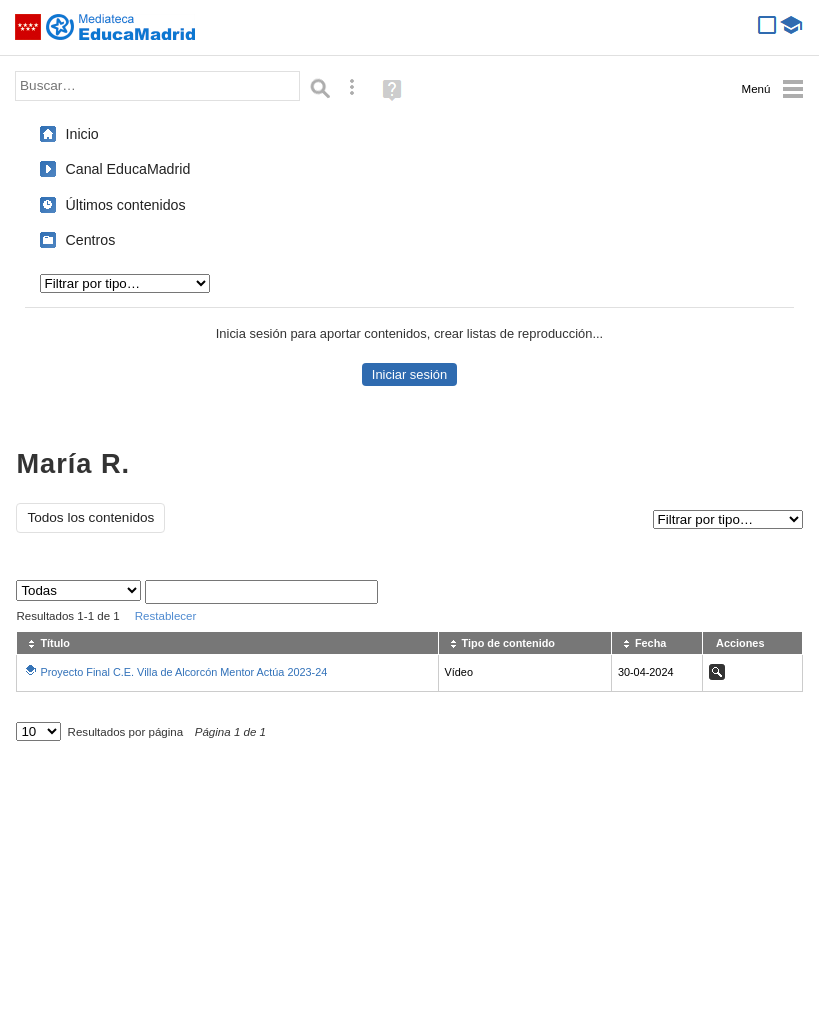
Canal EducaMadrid (128, 169)
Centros (91, 240)
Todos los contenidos (90, 517)
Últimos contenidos (126, 205)
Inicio (82, 134)
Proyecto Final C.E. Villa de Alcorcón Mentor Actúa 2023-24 (183, 672)
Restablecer (166, 616)
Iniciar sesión (409, 374)
